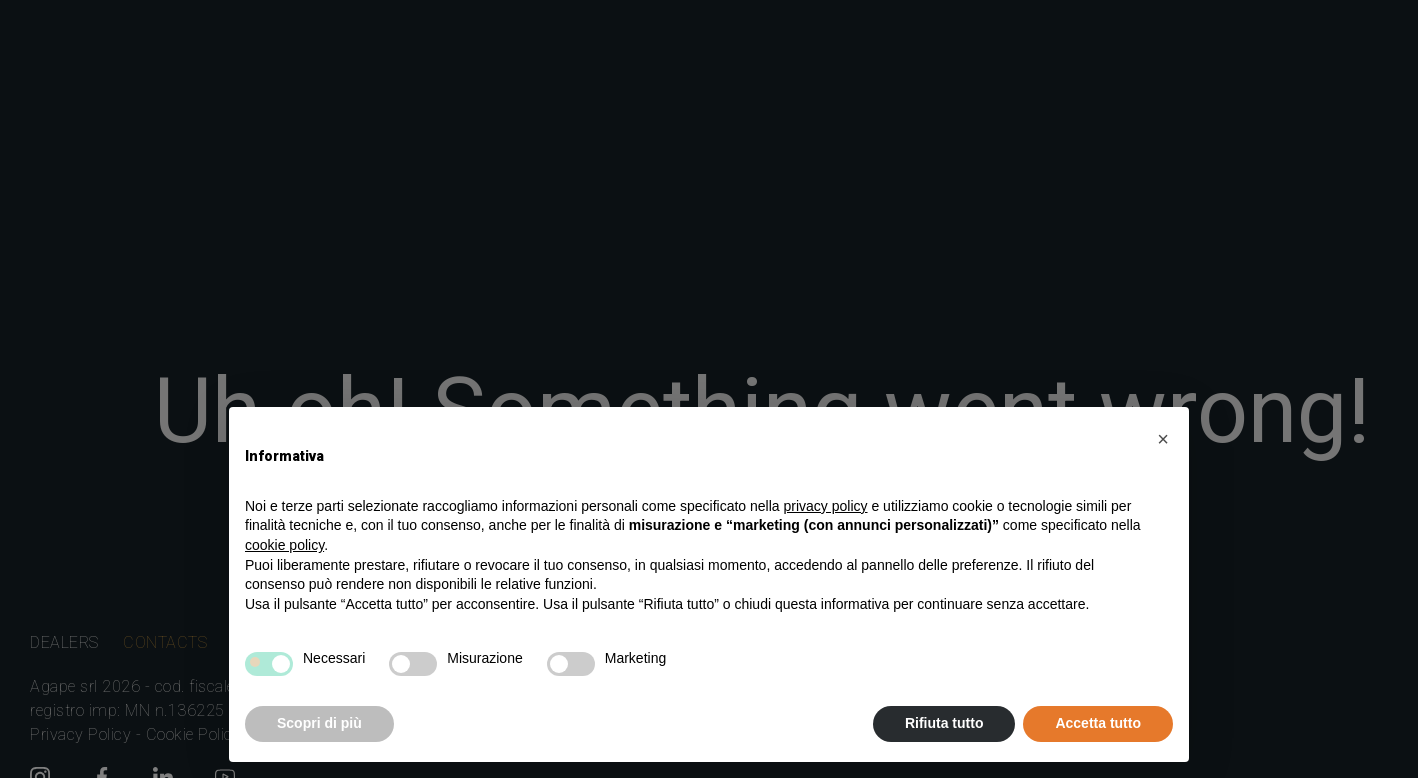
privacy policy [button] (826, 506)
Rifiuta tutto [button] (944, 723)
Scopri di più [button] (319, 723)
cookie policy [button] (284, 545)
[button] (1163, 439)
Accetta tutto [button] (1098, 723)
